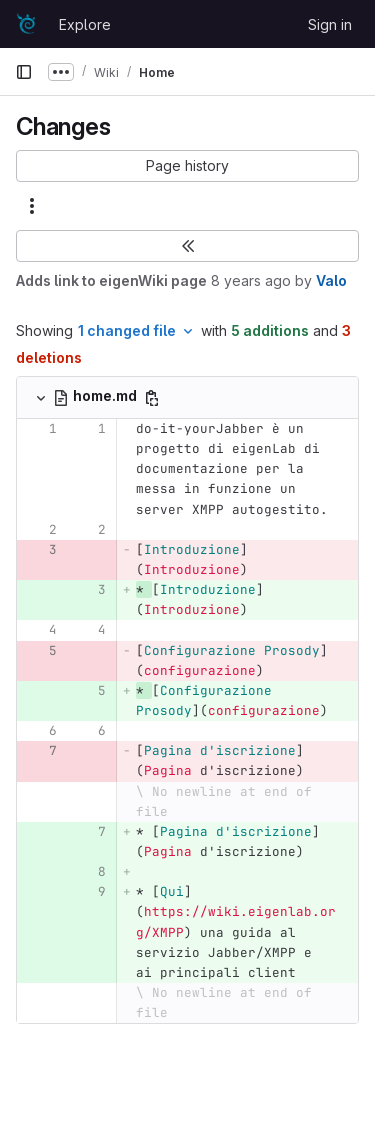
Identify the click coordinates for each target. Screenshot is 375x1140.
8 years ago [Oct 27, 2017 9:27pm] (251, 280)
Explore (85, 24)
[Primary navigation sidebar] (24, 72)
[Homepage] (27, 24)
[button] (187, 166)
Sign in (330, 24)
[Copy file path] (152, 398)
